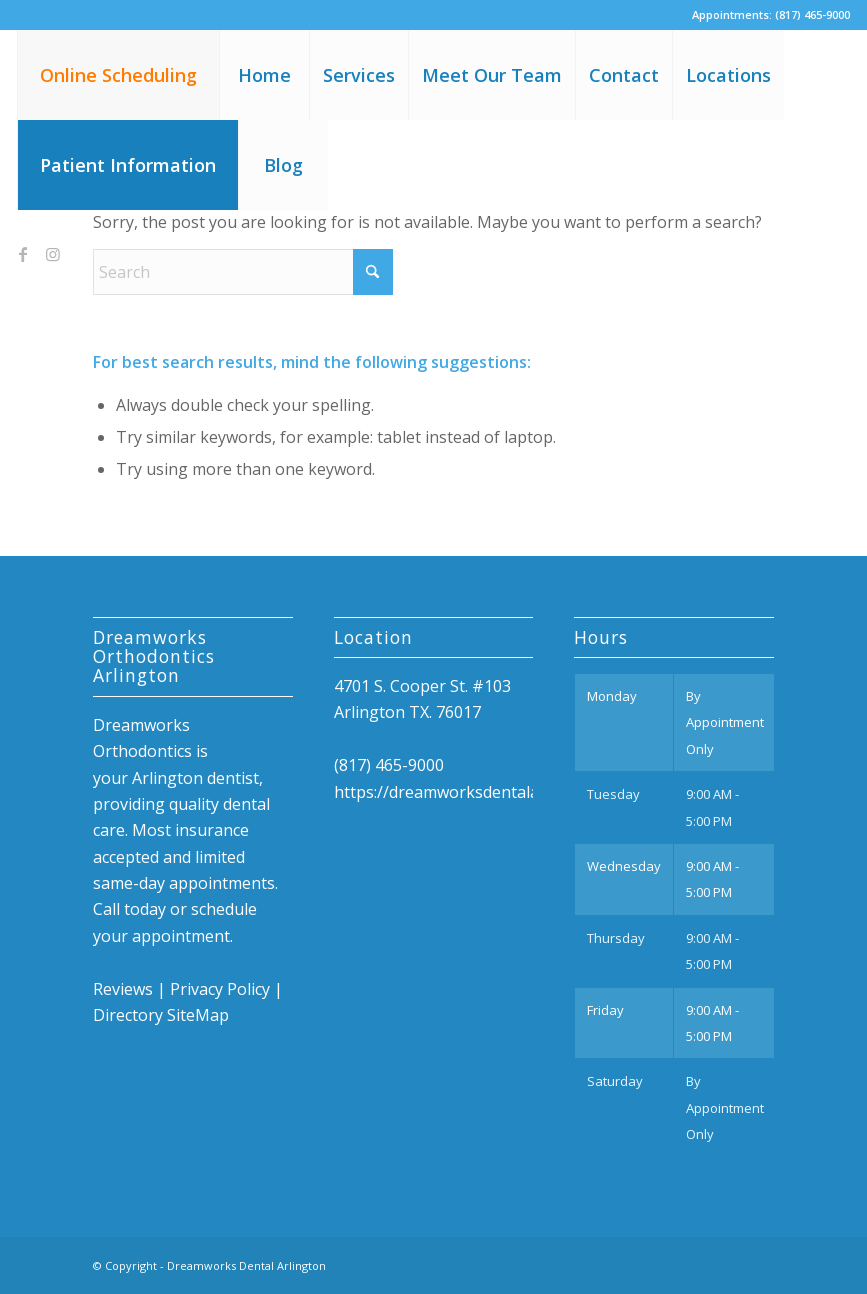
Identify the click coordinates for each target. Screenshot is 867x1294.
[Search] (243, 272)
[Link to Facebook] (23, 254)
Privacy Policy (220, 989)
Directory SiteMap (161, 1015)
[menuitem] (118, 75)
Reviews (123, 989)
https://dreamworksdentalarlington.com (484, 792)
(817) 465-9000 (812, 14)
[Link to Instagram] (53, 254)
